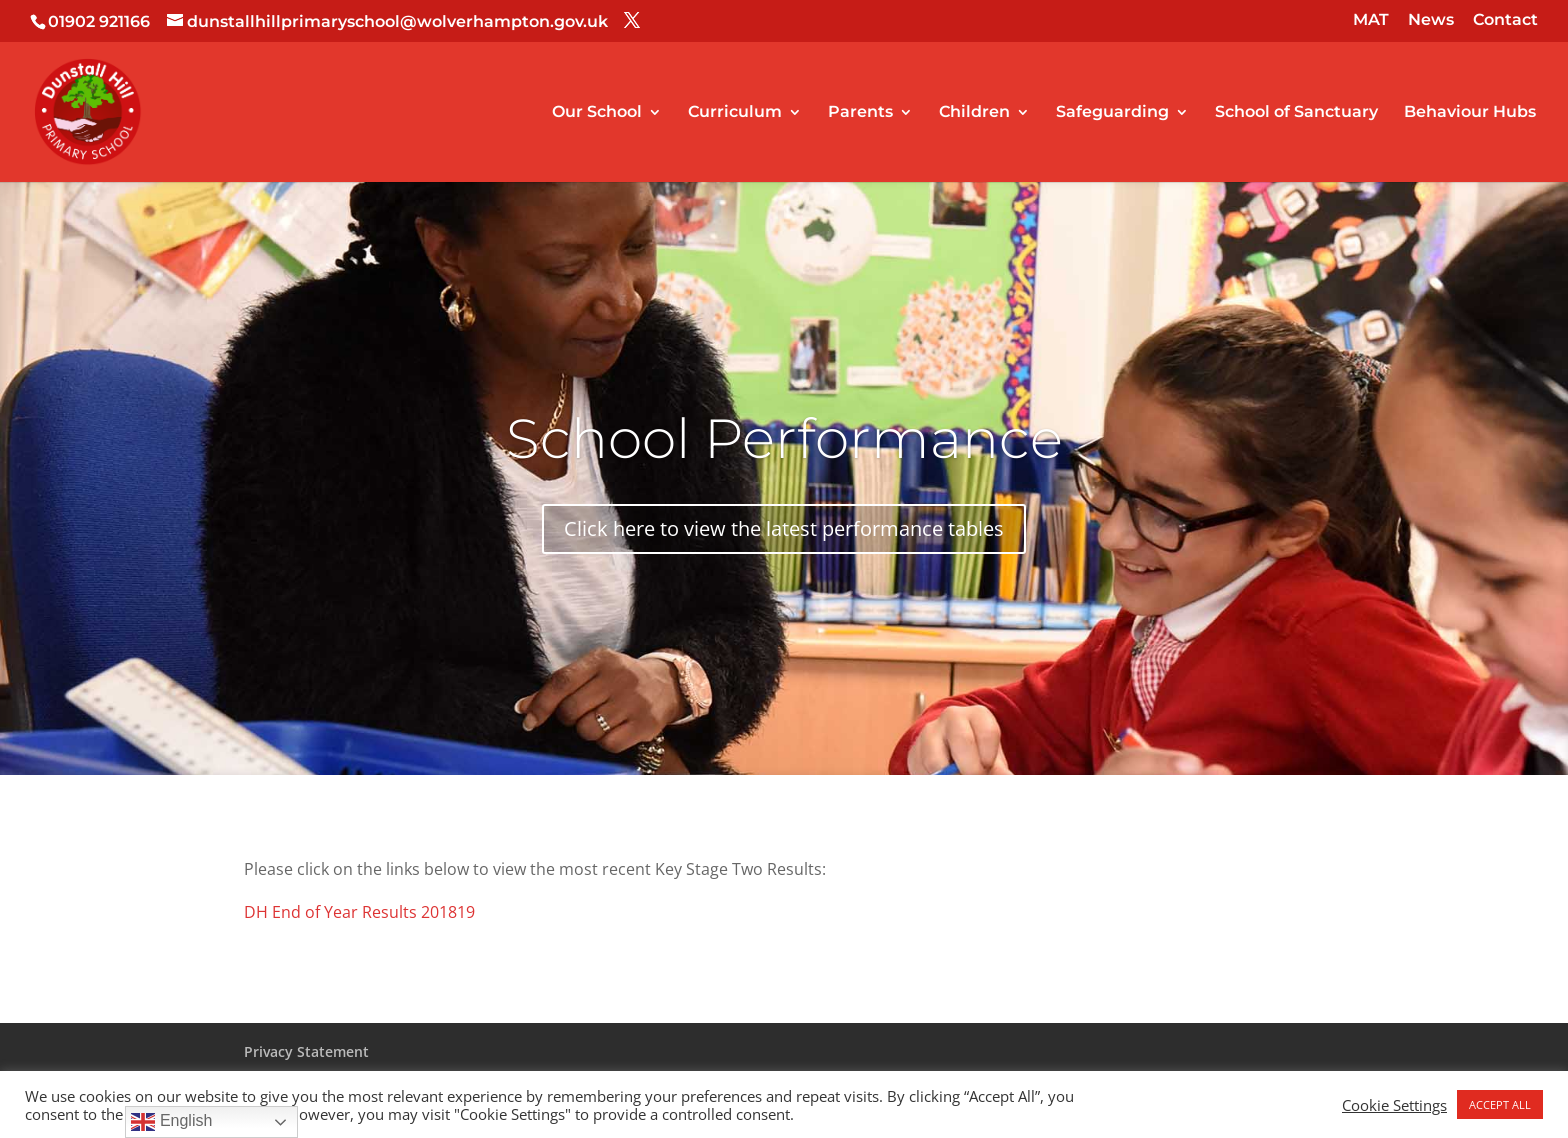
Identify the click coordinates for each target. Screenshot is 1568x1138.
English (171, 1122)
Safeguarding (1112, 113)
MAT (1371, 20)
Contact (1505, 20)
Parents (860, 113)
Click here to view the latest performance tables (784, 532)
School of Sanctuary (1296, 113)
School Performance (784, 441)
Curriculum (735, 113)
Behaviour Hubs (1470, 113)
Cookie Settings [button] (1394, 1105)
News (1431, 20)
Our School (597, 113)
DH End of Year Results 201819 (359, 912)
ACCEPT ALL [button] (1500, 1104)
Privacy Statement (306, 1051)
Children (974, 113)
